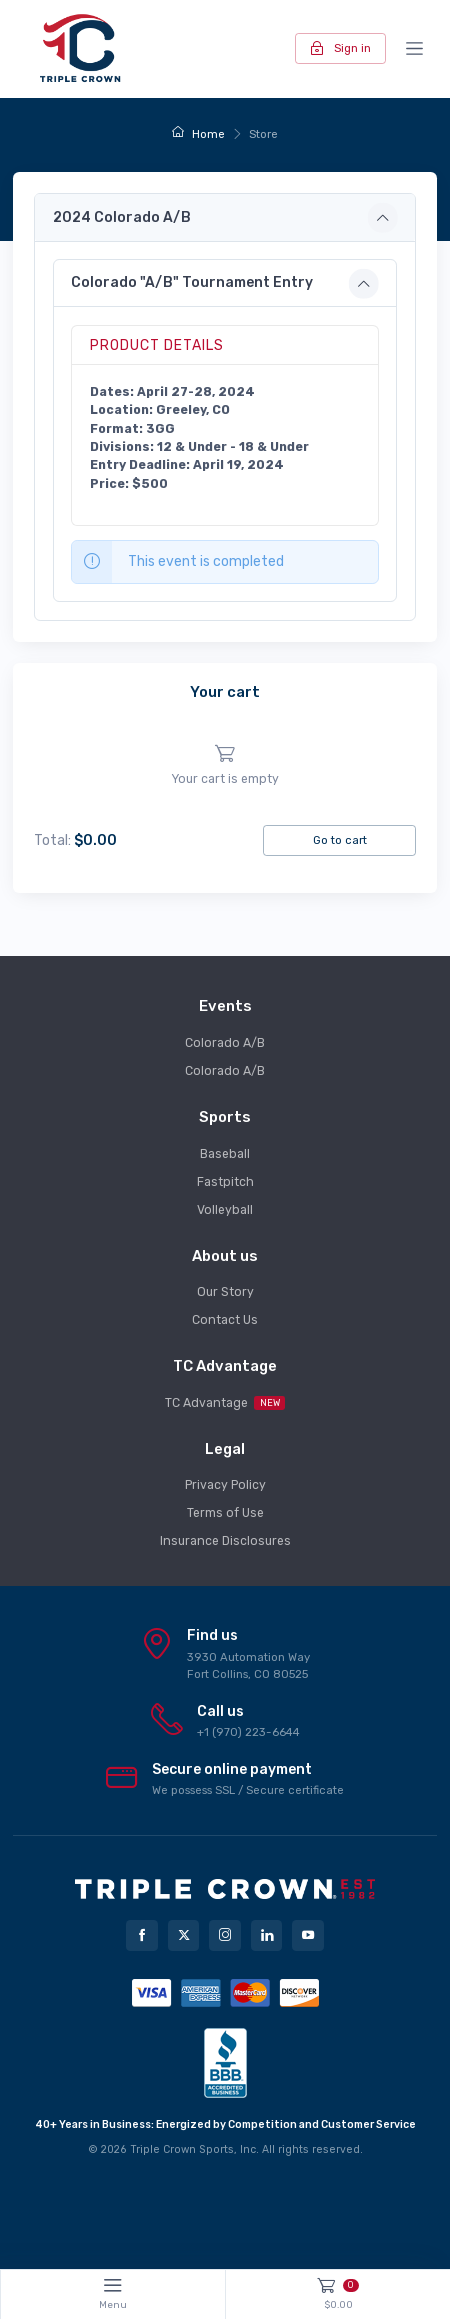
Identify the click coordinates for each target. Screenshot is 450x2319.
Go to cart (340, 840)
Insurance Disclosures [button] (225, 1541)
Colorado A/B (225, 1043)
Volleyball (225, 1210)
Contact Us (225, 1320)
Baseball (225, 1154)
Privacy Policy (225, 1485)
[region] (225, 765)
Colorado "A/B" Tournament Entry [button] (192, 282)
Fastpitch (225, 1182)
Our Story (225, 1292)
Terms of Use (225, 1513)
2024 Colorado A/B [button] (122, 217)
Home (198, 134)
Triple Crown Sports (182, 2149)
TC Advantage (225, 1403)
